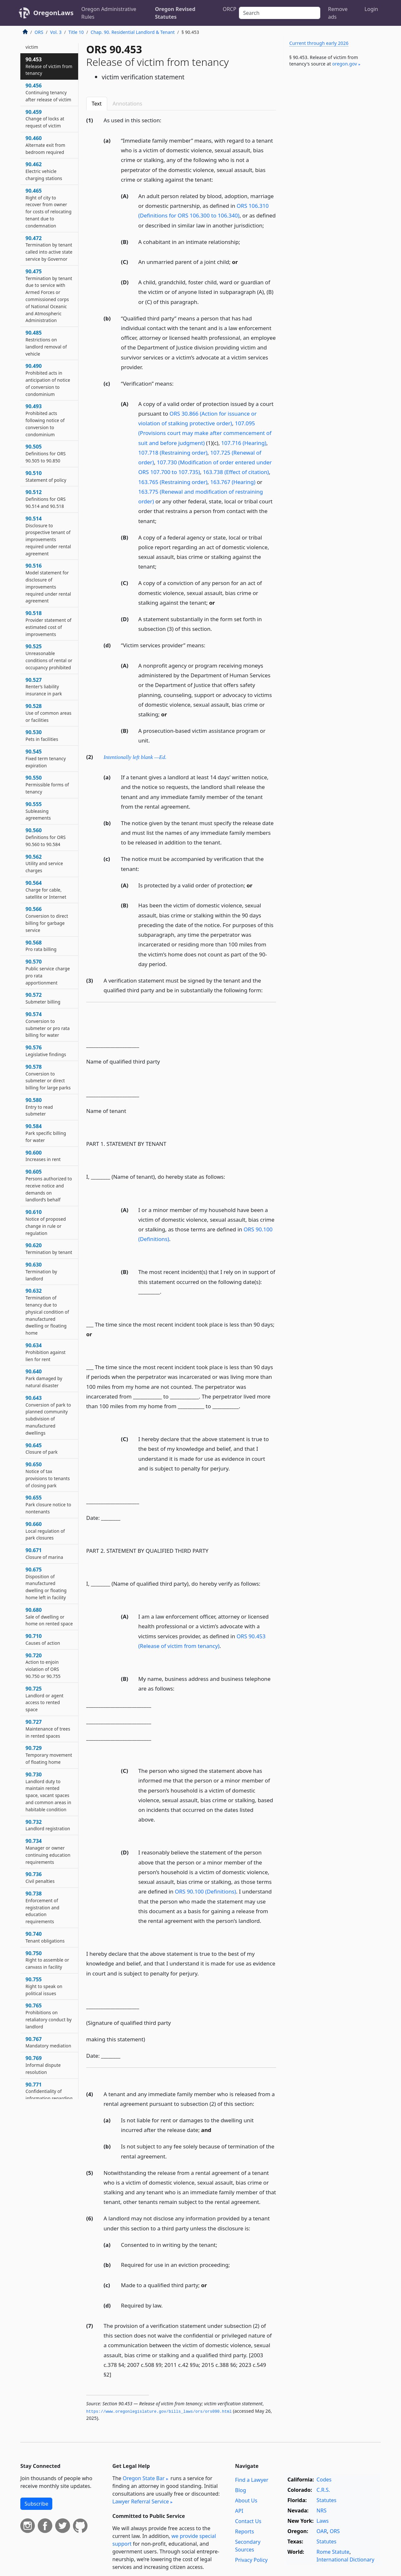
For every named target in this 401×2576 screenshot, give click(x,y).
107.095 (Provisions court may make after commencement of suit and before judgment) (204, 432)
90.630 (41, 1271)
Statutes (326, 2500)
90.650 (48, 1474)
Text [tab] (97, 103)
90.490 (48, 379)
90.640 (44, 1378)
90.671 (44, 1553)
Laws (322, 2520)
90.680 (49, 1616)
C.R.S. (323, 2489)
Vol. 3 (56, 32)
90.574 (48, 1024)
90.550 (47, 784)
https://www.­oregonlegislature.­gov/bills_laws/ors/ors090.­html (159, 2411)
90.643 (48, 1415)
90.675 (46, 1583)
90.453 (49, 66)
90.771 (49, 2094)
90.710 (43, 1639)
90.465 (48, 208)
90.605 (49, 1185)
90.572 (43, 998)
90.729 (49, 1754)
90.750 (47, 1960)
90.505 (46, 453)
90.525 (49, 656)
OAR (321, 2531)
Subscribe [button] (36, 2503)
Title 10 (76, 32)
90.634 (46, 1352)
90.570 (48, 971)
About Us (246, 2500)
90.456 (48, 92)
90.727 (48, 1728)
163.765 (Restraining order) (172, 482)
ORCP (229, 9)
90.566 (47, 919)
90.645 (41, 1448)
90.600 (43, 1156)
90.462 (44, 171)
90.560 (46, 837)
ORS (39, 32)
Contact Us (248, 2521)
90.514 (48, 536)
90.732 (48, 1825)
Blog (240, 2490)
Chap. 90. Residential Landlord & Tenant (133, 32)
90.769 (43, 2065)
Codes (323, 2479)
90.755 (44, 1986)
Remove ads (337, 12)
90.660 (45, 1530)
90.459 (45, 118)
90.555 (38, 811)
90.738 (42, 1907)
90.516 (48, 583)
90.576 (46, 1050)
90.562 (44, 863)
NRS (321, 2510)
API (239, 2510)
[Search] (279, 13)
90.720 (43, 1665)
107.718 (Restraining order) (172, 452)
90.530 (42, 735)
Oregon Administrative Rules (108, 12)
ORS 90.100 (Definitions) (205, 1891)
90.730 (48, 1792)
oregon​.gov (344, 64)
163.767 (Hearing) (232, 482)
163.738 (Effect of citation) (236, 472)
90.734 (48, 1851)
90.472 (49, 248)
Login (371, 9)
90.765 (49, 2015)
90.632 (47, 1311)
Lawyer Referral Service (140, 2501)
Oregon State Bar (144, 2478)
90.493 (45, 420)
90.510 (46, 476)
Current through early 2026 (318, 43)
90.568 (41, 946)
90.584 (46, 1133)
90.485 (46, 343)
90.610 (46, 1222)
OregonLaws (53, 12)
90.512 (46, 499)
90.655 (48, 1504)
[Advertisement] (332, 179)
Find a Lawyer (251, 2479)
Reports (244, 2531)
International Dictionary (345, 2559)
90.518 (48, 623)
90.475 (49, 296)
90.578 (48, 1077)
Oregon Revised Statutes (175, 12)
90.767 (48, 2042)
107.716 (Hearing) (243, 443)
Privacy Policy (251, 2559)
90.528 (48, 712)
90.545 (46, 758)
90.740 (45, 1937)
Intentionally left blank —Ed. (135, 757)
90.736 (40, 1877)
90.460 (45, 145)
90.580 (39, 1106)
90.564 (46, 889)
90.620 (49, 1248)
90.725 (45, 1698)
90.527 (44, 686)
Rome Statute (332, 2551)
